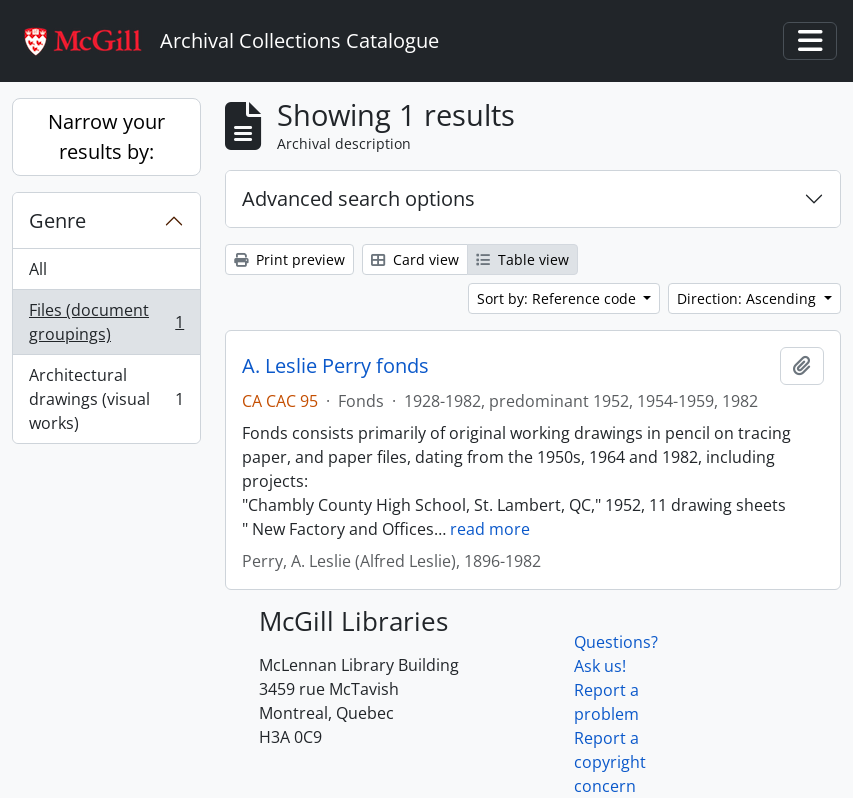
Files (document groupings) (106, 322)
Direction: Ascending (748, 298)
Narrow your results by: (106, 136)
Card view (415, 259)
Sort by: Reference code (558, 298)
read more (490, 529)
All (38, 269)
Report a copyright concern (610, 762)
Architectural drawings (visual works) (106, 399)
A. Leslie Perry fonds (335, 366)
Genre (57, 220)
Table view (522, 259)
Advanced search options (358, 198)
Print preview (289, 259)
